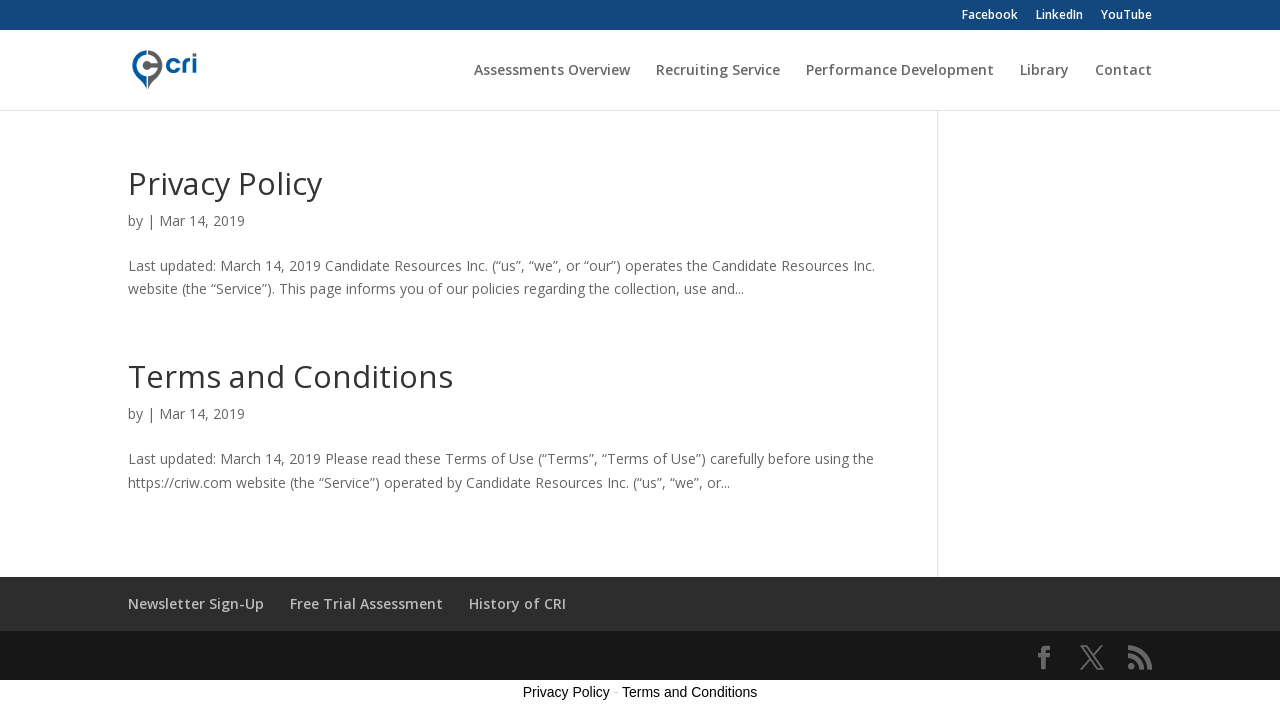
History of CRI (517, 603)
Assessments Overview (552, 71)
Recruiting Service (718, 71)
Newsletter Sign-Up (196, 603)
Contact (1123, 71)
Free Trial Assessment (366, 603)
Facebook (990, 16)
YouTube (1126, 16)
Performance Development (900, 71)
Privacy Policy (225, 183)
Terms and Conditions (290, 376)
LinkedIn (1059, 16)
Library (1044, 71)
